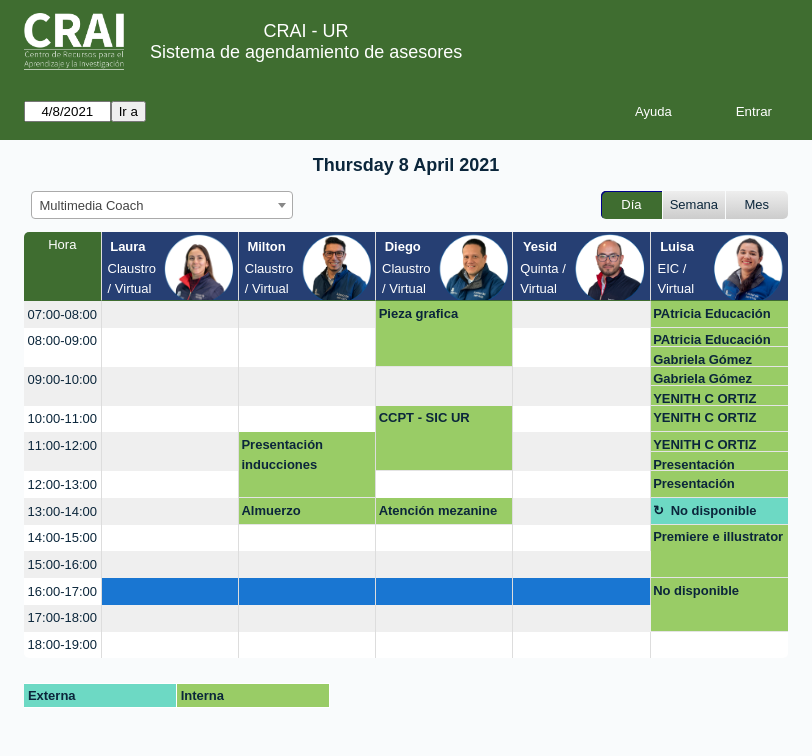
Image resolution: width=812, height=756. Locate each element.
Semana (694, 204)
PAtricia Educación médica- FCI (712, 317)
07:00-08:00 (62, 314)
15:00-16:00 (62, 564)
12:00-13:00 (62, 484)
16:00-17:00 (62, 591)
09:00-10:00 (62, 379)
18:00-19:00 (62, 644)
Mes (757, 204)
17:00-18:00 (62, 617)
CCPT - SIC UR (424, 417)
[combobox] (162, 205)
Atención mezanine (438, 510)
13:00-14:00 (62, 511)
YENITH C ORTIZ (704, 398)
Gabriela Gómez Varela (702, 359)
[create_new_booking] (170, 314)
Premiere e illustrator (718, 536)
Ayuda (653, 111)
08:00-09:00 (62, 340)
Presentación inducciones (282, 454)
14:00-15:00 (62, 537)
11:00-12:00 (62, 445)
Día (631, 204)
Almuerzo (270, 510)
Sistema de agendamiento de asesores (306, 52)
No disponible (714, 510)
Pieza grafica (419, 313)
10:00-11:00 (62, 418)
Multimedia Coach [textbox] (92, 205)
